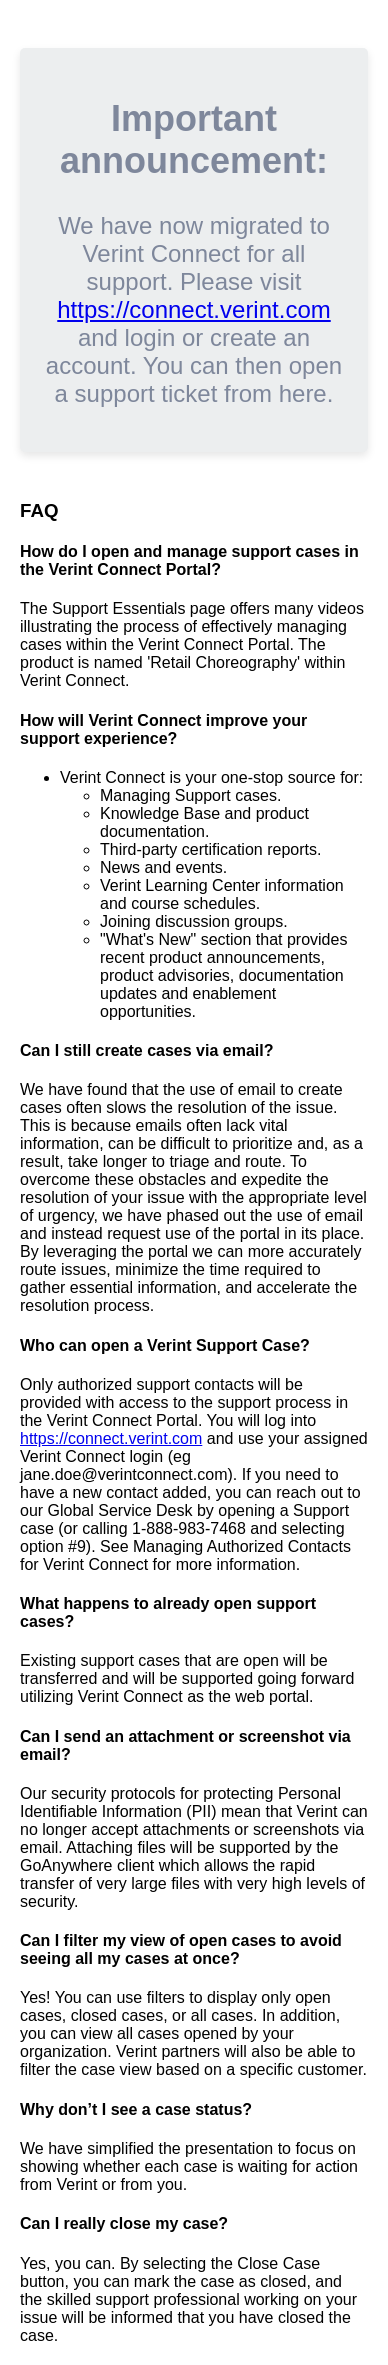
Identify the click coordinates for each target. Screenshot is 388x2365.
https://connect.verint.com (193, 309)
